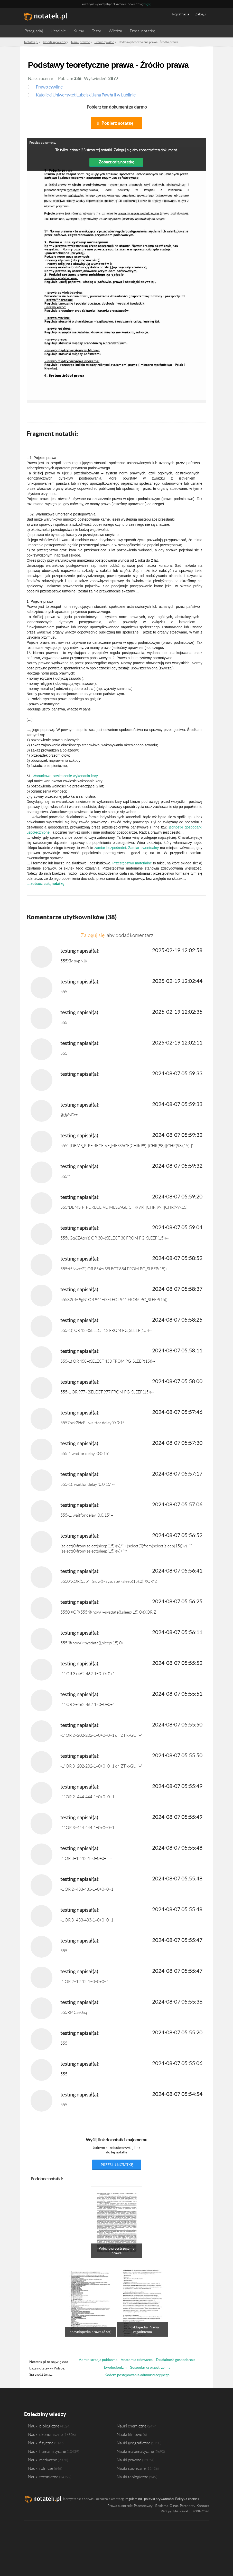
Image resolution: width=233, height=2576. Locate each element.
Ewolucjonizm (115, 2367)
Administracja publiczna (98, 2360)
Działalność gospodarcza (175, 2360)
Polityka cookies (187, 2499)
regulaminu (133, 2499)
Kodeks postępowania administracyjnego (137, 2375)
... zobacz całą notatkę (45, 884)
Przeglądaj (33, 31)
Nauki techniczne (43, 2476)
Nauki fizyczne (40, 2443)
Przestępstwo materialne (132, 863)
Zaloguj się (93, 935)
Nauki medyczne (42, 2459)
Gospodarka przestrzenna (150, 2367)
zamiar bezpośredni (110, 848)
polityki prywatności (159, 2499)
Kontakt (203, 2506)
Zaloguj (201, 14)
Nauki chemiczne (131, 2426)
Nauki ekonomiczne (45, 2434)
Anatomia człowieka (137, 2360)
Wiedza (115, 31)
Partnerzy (187, 2506)
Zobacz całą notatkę (116, 162)
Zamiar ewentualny (143, 848)
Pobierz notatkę (117, 123)
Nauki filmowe (129, 2434)
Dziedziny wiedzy (45, 2414)
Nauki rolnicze (40, 2468)
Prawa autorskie (120, 2506)
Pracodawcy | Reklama (151, 2506)
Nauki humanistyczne (47, 2451)
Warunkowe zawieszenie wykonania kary (65, 776)
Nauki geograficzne (133, 2443)
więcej (147, 4)
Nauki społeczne (131, 2468)
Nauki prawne (129, 2459)
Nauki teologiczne (132, 2476)
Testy (96, 31)
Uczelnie (58, 31)
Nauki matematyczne (135, 2451)
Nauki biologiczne (43, 2426)
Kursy (78, 31)
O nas (174, 2506)
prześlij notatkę (117, 2165)
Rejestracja (180, 14)
